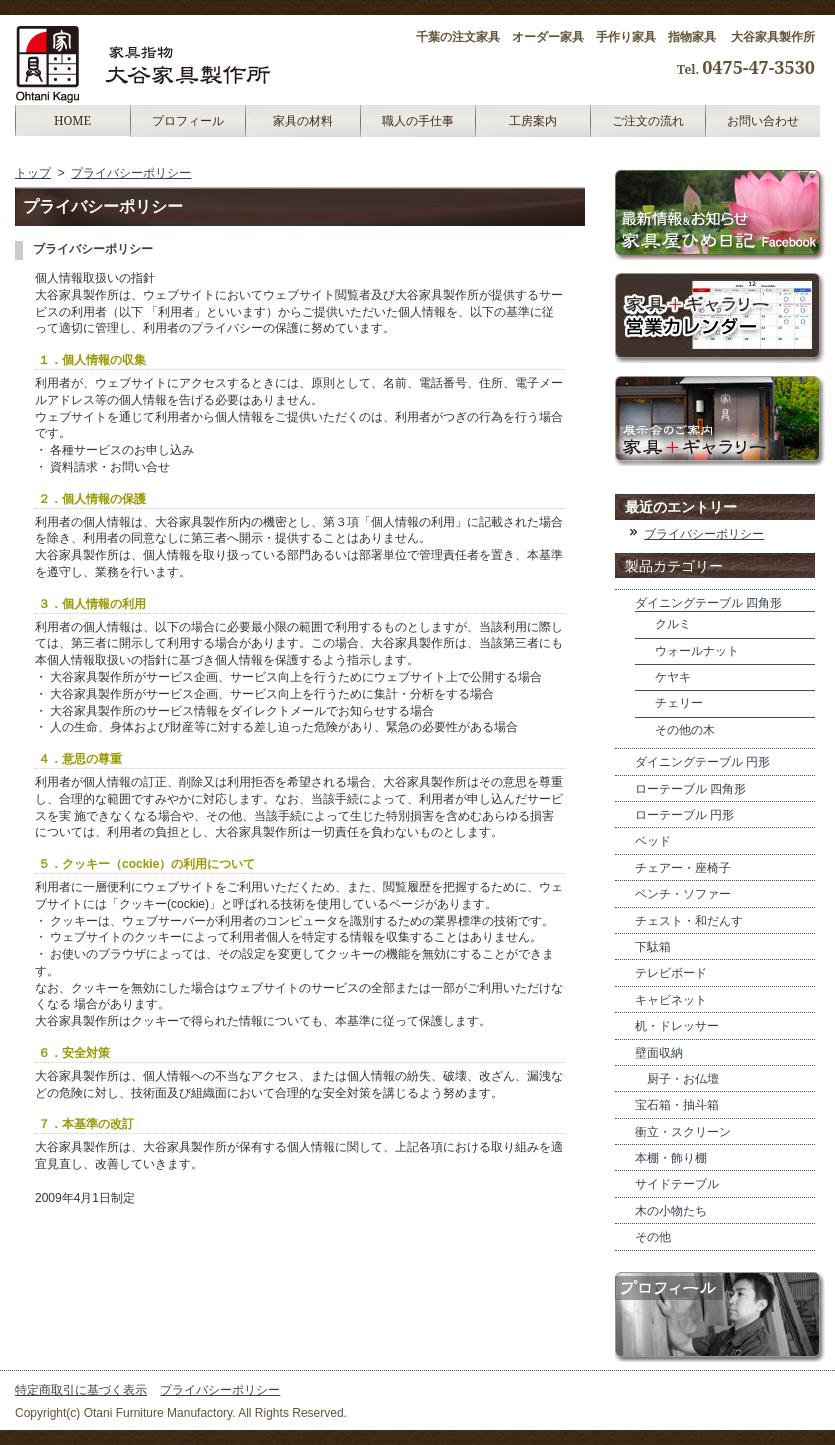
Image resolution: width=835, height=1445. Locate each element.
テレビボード (671, 973)
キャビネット (671, 1000)
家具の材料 (303, 120)
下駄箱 (653, 947)
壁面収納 (659, 1053)
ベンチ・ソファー (683, 894)
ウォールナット (697, 651)
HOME (72, 120)
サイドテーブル (677, 1184)
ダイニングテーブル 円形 (702, 762)
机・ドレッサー (677, 1026)
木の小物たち (671, 1211)
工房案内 (533, 120)
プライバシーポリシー (131, 173)
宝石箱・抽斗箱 (677, 1105)
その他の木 (685, 730)
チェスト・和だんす (689, 921)
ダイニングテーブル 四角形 (708, 603)
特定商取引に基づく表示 (81, 1390)
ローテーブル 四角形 (690, 789)
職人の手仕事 (418, 120)
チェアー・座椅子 (683, 868)
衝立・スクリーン (683, 1132)
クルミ (673, 624)
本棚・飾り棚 (671, 1158)
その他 (653, 1237)
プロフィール (188, 120)
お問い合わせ (763, 120)
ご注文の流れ (648, 120)
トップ (33, 173)
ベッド (653, 841)
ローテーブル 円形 (684, 815)
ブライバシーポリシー (93, 249)
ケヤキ (673, 677)
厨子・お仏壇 (677, 1079)
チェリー (679, 703)
